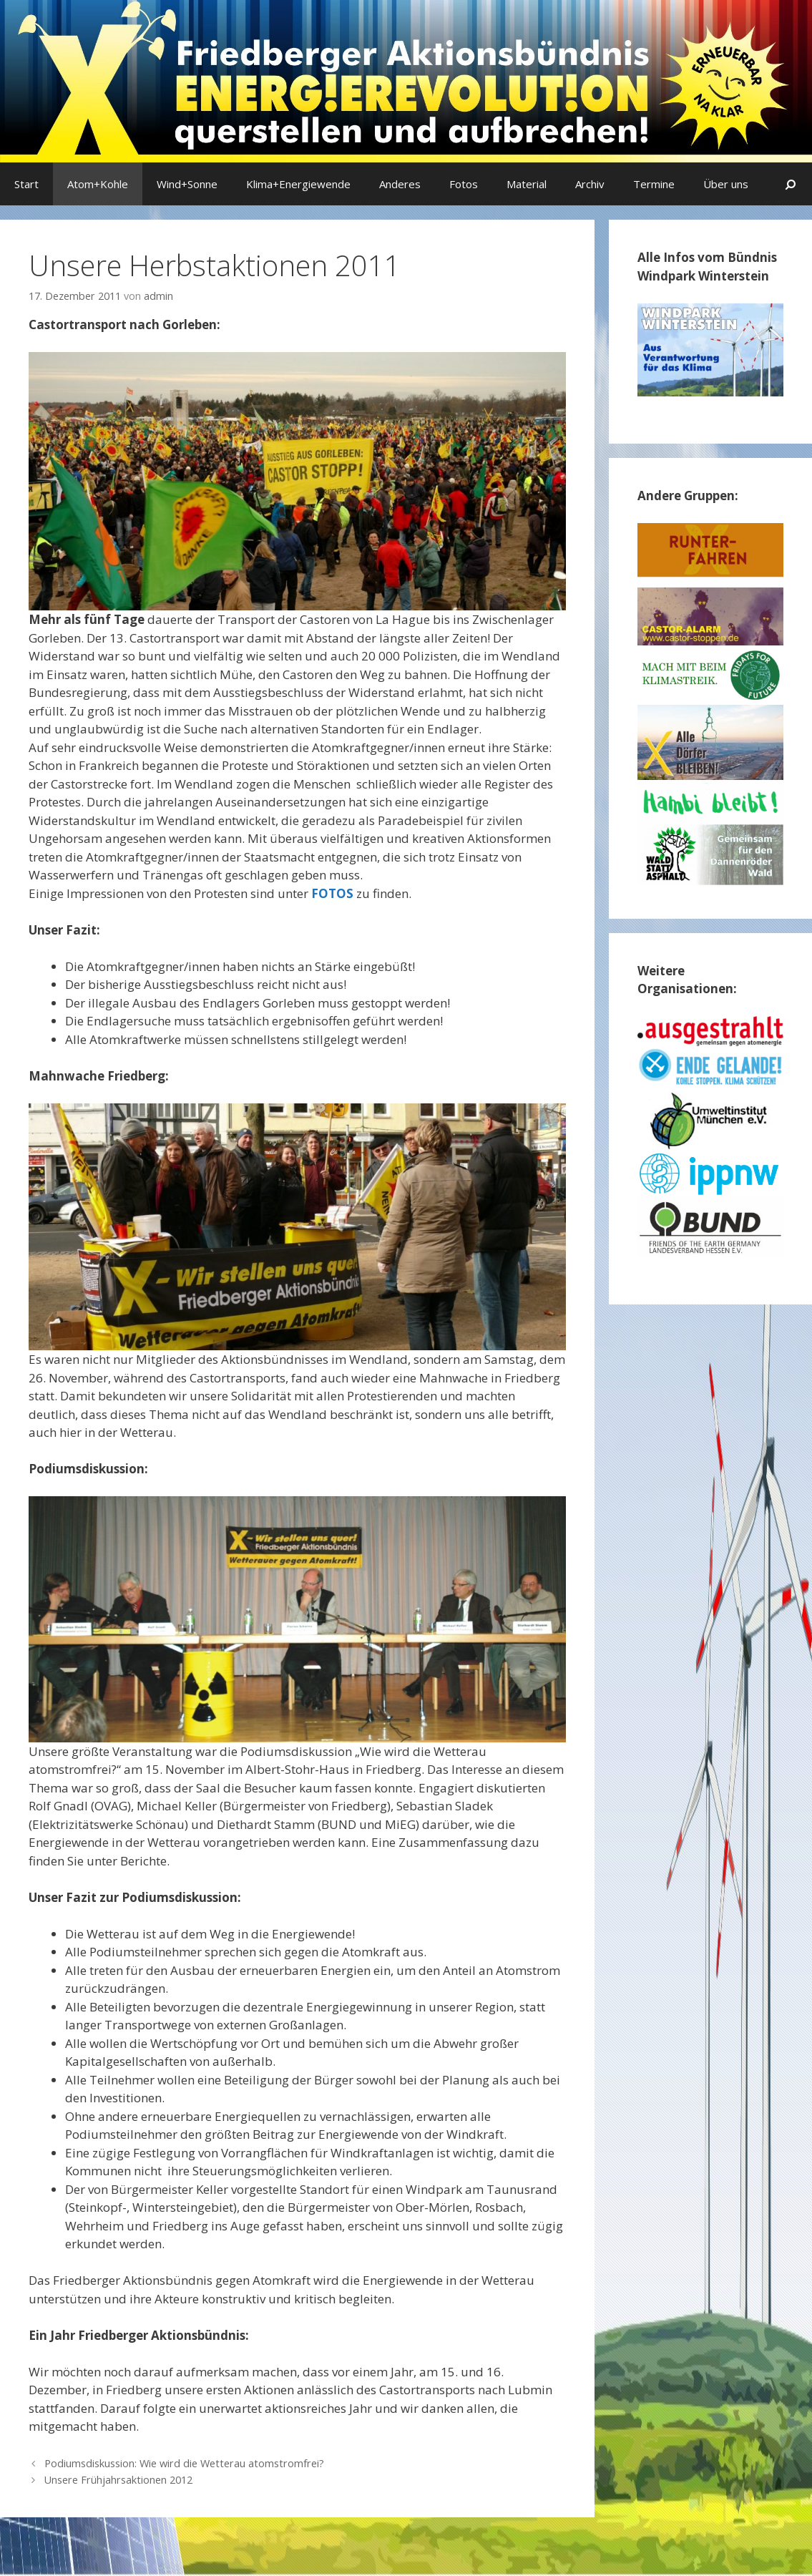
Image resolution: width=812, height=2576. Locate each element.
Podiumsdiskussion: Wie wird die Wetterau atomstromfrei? (184, 2463)
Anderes (400, 184)
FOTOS (332, 893)
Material (527, 184)
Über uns (725, 184)
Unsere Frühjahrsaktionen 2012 (118, 2480)
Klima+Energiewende (298, 184)
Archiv (590, 184)
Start (26, 184)
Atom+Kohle (97, 184)
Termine (654, 184)
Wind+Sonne (187, 184)
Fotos (463, 184)
